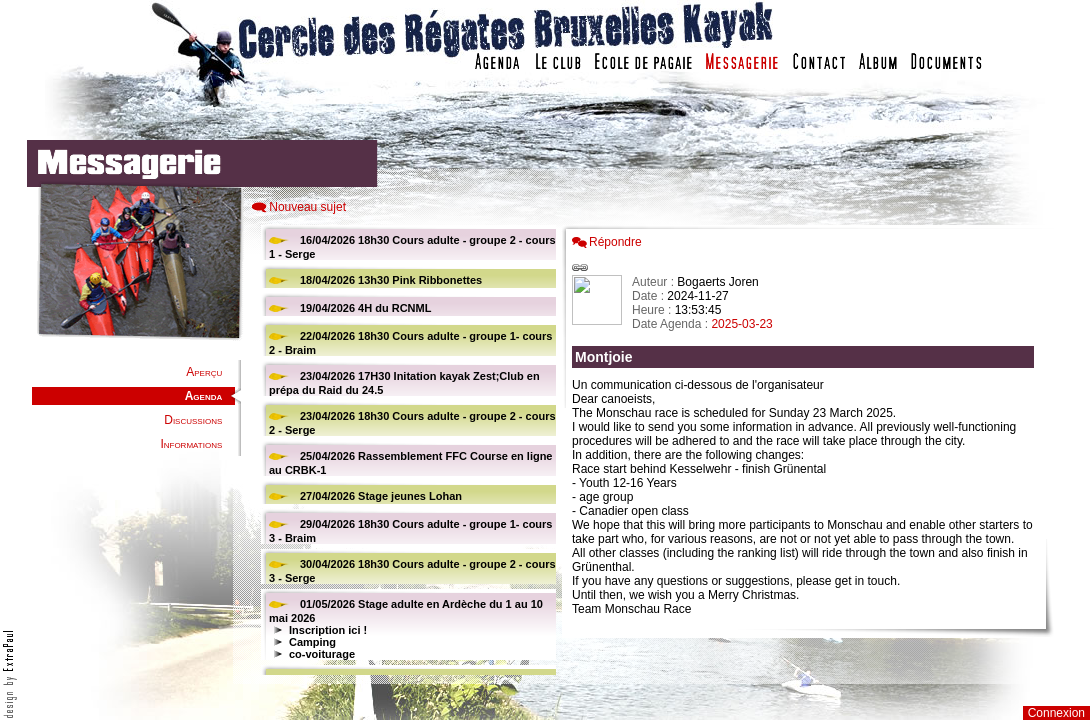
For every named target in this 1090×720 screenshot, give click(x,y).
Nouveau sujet (307, 207)
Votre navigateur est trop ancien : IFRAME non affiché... (406, 450)
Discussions (193, 420)
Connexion (1056, 713)
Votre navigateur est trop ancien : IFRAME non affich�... (808, 450)
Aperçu (204, 372)
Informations (191, 444)
